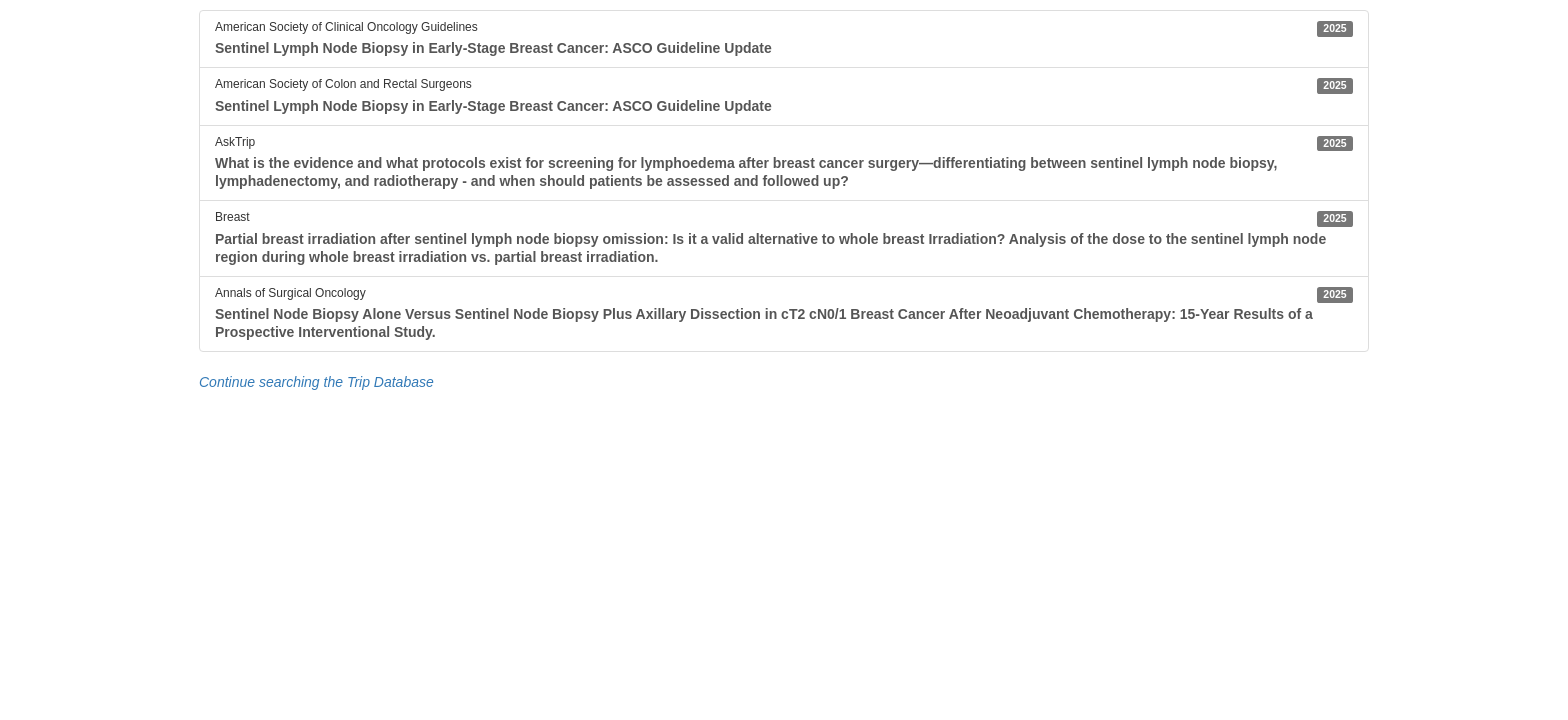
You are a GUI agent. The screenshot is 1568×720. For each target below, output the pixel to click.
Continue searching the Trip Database (316, 382)
